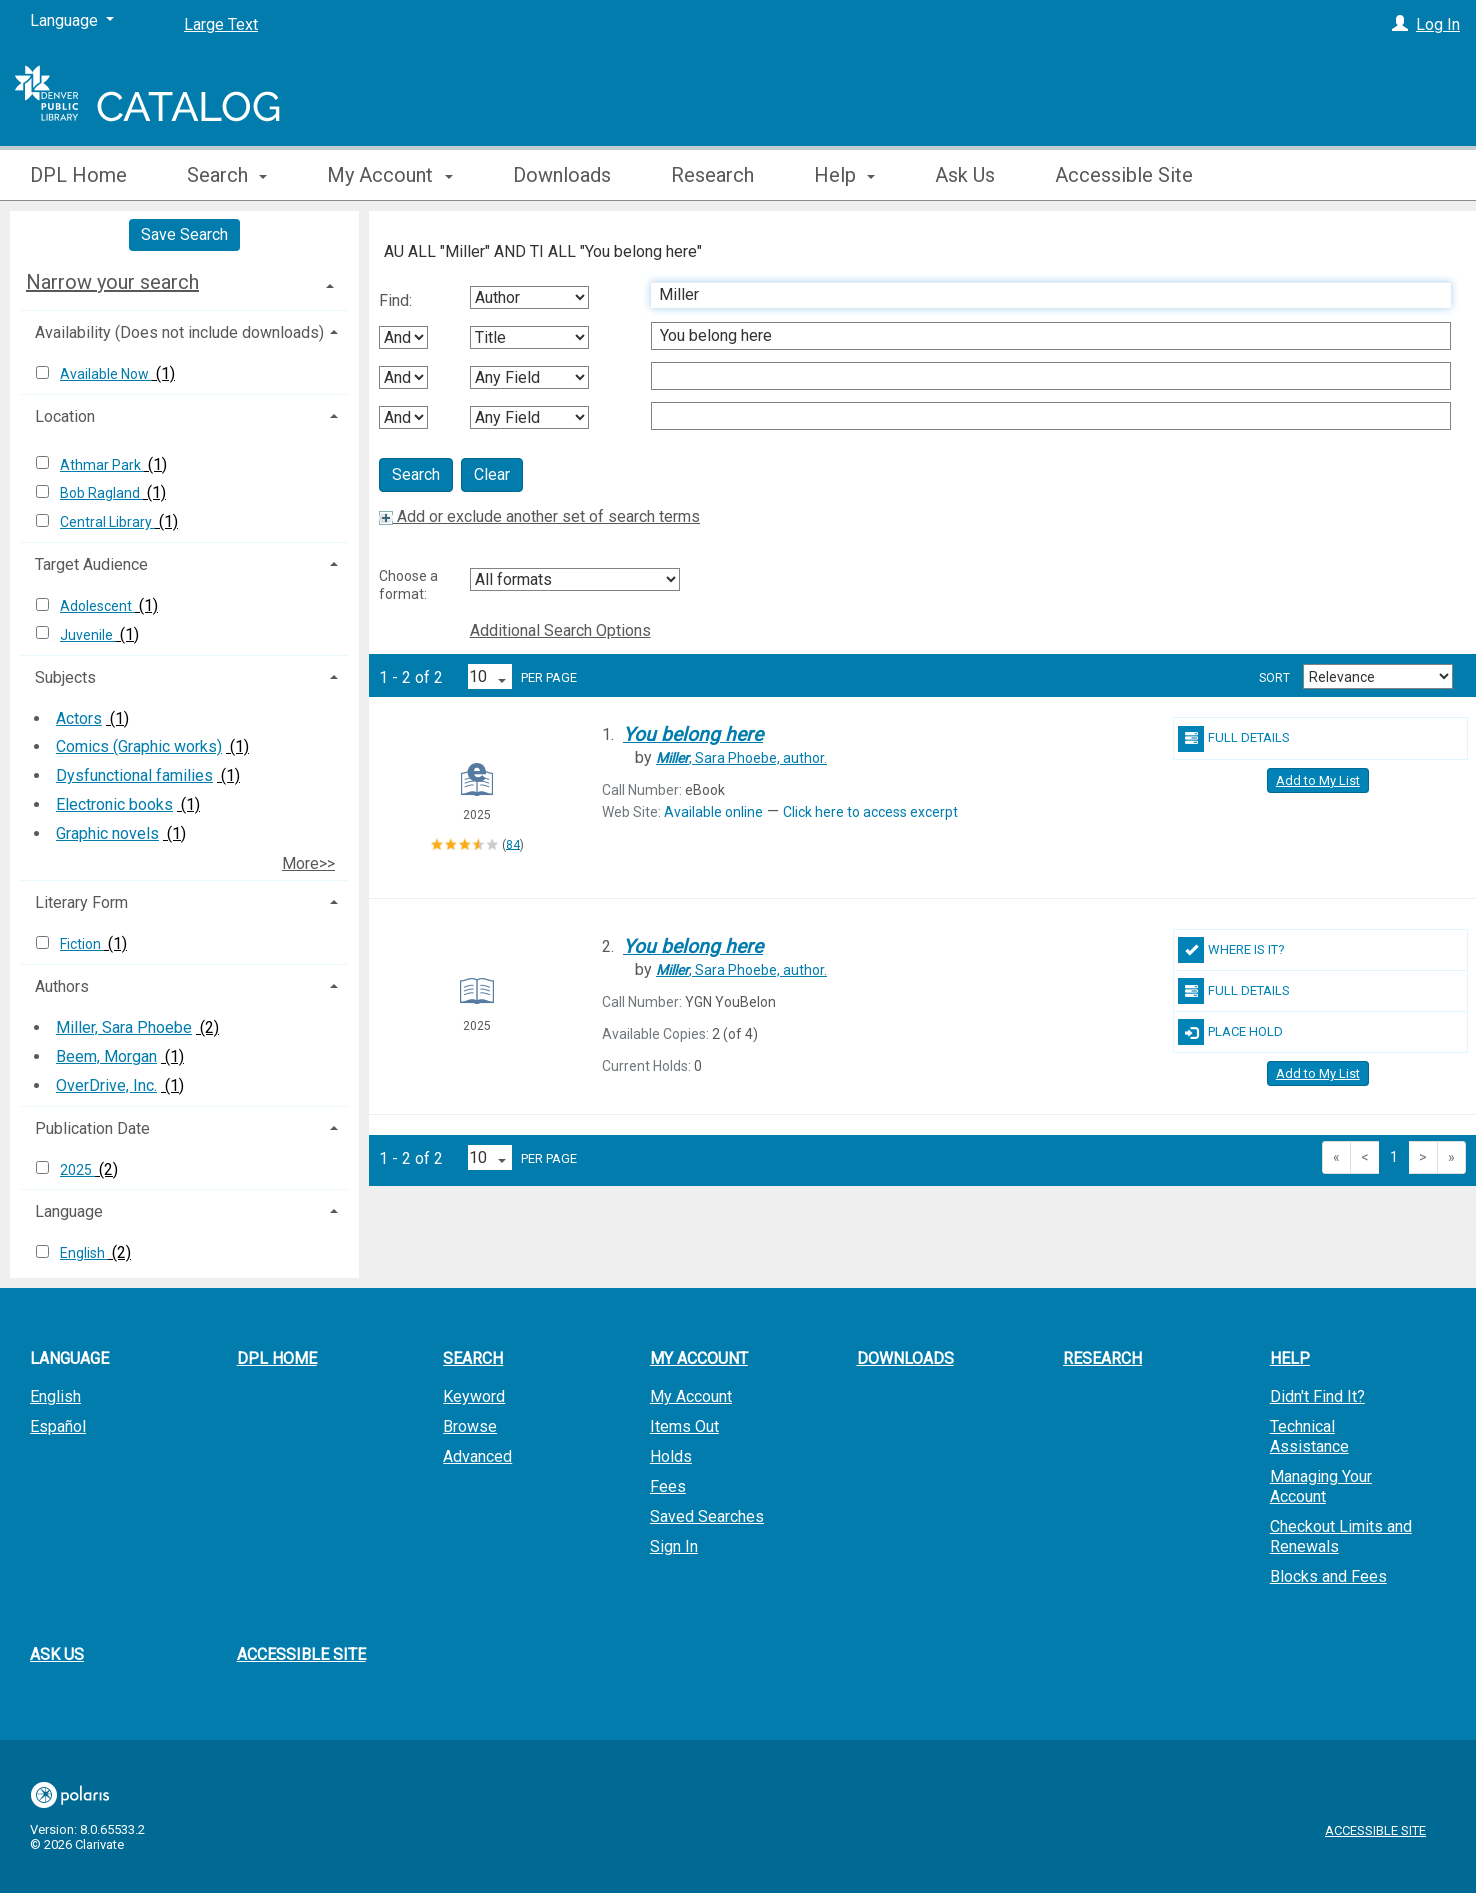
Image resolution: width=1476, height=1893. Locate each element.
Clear (492, 474)
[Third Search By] (529, 377)
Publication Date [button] (92, 1128)
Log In (1438, 24)
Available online (713, 812)
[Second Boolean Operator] (403, 377)
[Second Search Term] (1040, 336)
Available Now (106, 374)
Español (58, 1426)
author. (741, 758)
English (84, 1253)
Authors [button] (62, 986)
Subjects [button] (65, 677)
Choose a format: (408, 585)
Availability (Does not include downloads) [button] (179, 332)
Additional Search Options (560, 630)
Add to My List (1318, 780)
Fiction (82, 944)
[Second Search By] (529, 337)
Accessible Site (1124, 175)
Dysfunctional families (134, 775)
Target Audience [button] (91, 564)
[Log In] (1400, 24)
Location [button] (65, 416)
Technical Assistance (1309, 1436)
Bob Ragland (101, 493)
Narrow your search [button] (112, 282)
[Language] (72, 21)
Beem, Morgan (106, 1056)
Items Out (684, 1426)
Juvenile (88, 635)
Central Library (107, 522)
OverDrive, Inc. (106, 1085)
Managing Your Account (1321, 1486)
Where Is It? (1231, 950)
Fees (668, 1486)
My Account (691, 1396)
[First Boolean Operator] (403, 337)
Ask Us (965, 175)
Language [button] (69, 1211)
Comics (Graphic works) (139, 746)
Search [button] (227, 175)
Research (712, 175)
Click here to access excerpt (870, 812)
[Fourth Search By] (529, 417)
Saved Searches (707, 1516)
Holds (671, 1456)
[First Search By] (529, 297)
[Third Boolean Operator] (403, 417)
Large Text (221, 24)
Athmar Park (102, 465)
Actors (79, 718)
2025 (77, 1170)
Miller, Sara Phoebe (124, 1027)
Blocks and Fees (1328, 1576)
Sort (1274, 678)
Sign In (674, 1546)
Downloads (562, 175)
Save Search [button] (184, 234)
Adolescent (97, 606)
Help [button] (844, 175)
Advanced (477, 1456)
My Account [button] (389, 175)
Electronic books (114, 804)
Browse (470, 1426)
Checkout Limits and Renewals (1341, 1536)
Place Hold (1230, 1032)
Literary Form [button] (81, 902)
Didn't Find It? (1317, 1396)
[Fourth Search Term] (1040, 416)
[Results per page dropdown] (490, 676)
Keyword (474, 1396)
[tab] (184, 282)
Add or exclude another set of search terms (539, 516)
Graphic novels (107, 833)
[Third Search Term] (1040, 376)
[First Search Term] (1040, 295)
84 (513, 844)
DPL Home (78, 175)
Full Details (1234, 739)
